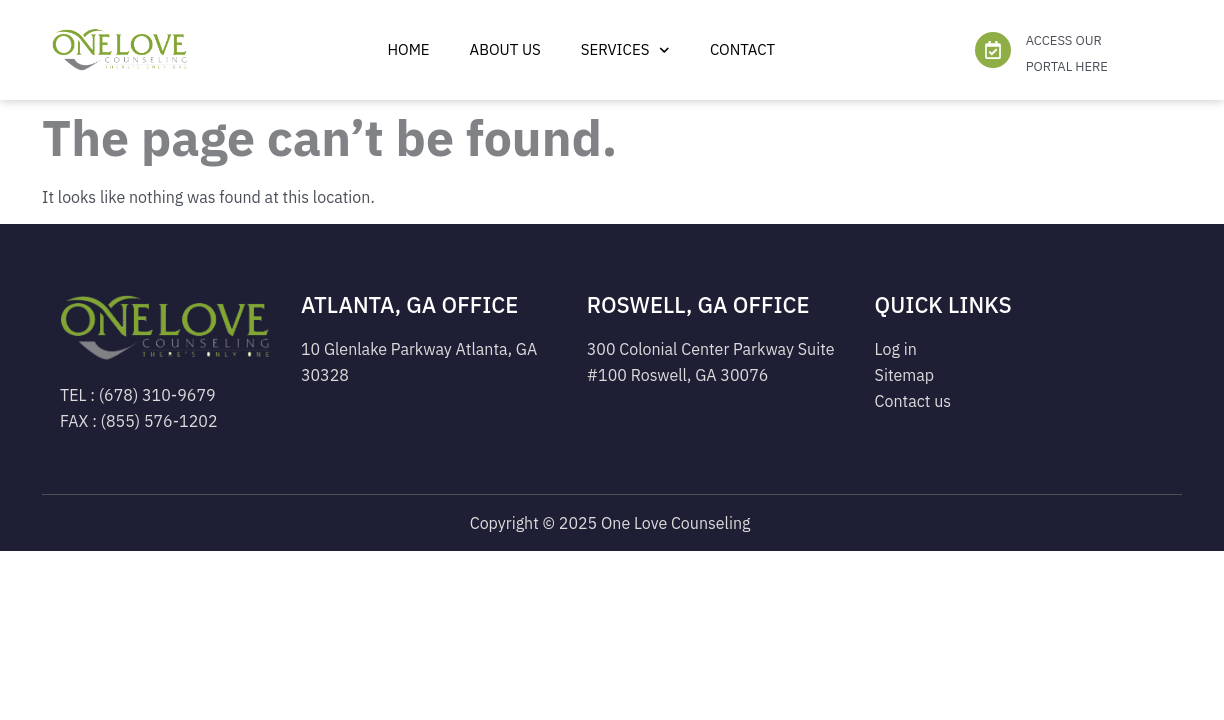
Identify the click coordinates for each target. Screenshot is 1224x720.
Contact (742, 49)
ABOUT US (505, 49)
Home (408, 49)
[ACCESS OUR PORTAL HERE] (993, 50)
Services (625, 50)
